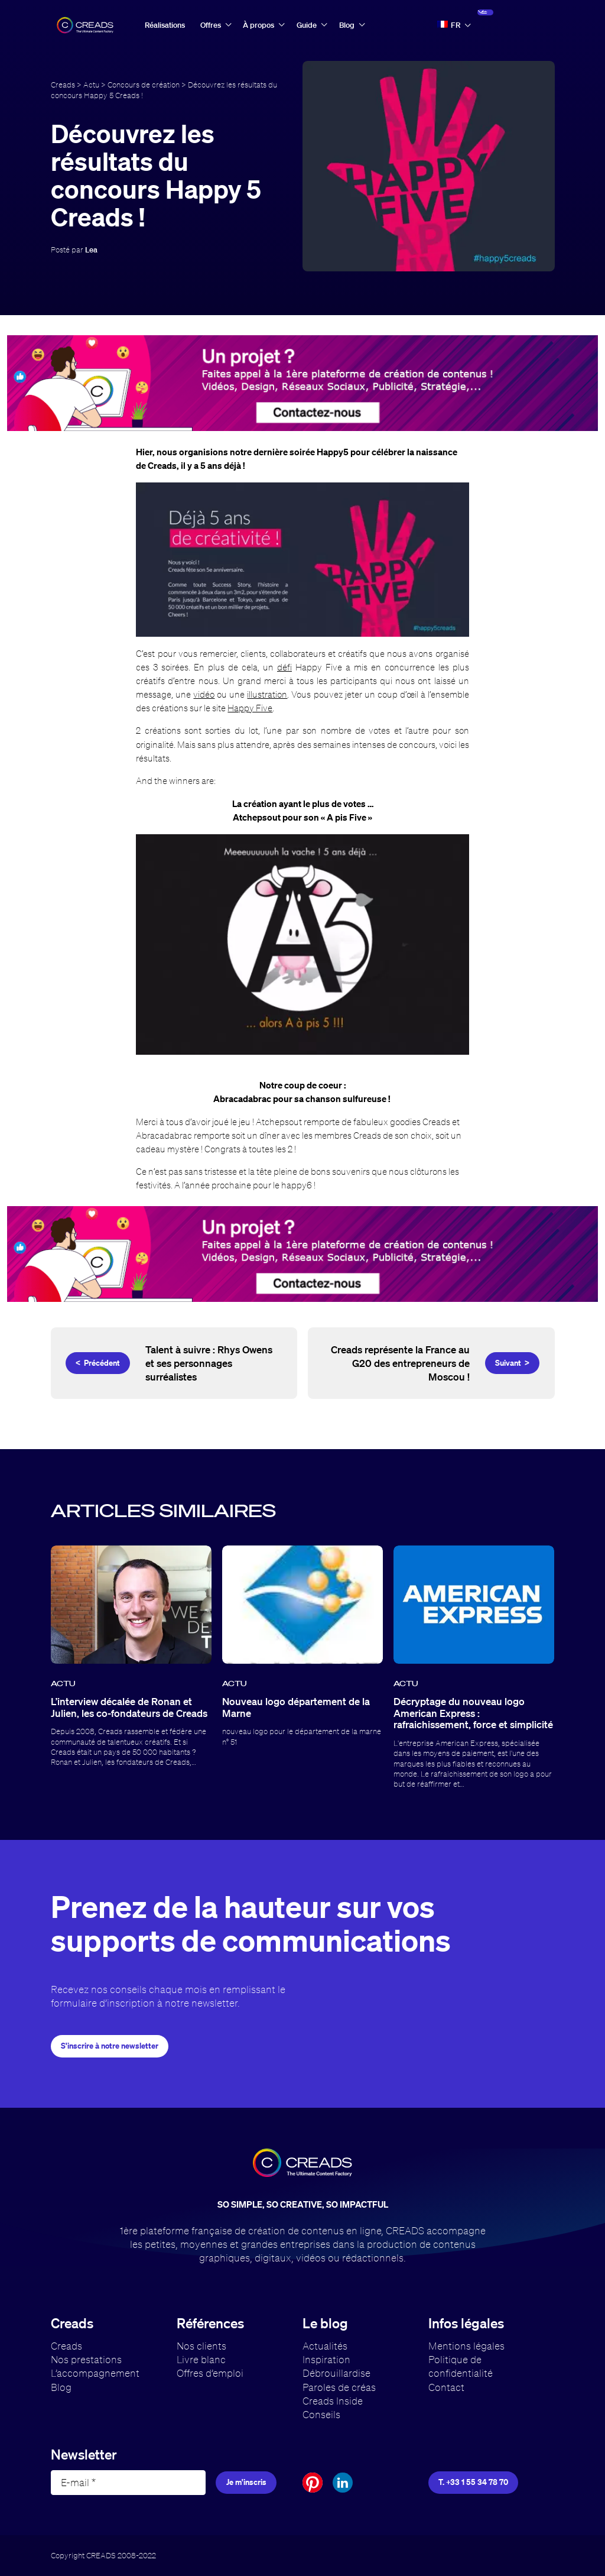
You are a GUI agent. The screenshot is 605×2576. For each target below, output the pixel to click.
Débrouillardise (336, 2373)
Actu (91, 85)
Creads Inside (332, 2400)
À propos (258, 25)
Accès (511, 25)
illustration (267, 694)
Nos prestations (86, 2359)
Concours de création (144, 85)
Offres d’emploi (210, 2373)
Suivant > (512, 1362)
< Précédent (98, 1362)
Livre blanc (201, 2359)
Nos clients (201, 2346)
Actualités (324, 2346)
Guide (307, 25)
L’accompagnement (95, 2373)
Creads (63, 85)
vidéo (203, 694)
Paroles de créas (339, 2387)
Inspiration (326, 2359)
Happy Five (249, 708)
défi (284, 667)
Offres (210, 25)
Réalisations (165, 25)
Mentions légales (466, 2346)
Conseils (321, 2414)
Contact (446, 2387)
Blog (346, 25)
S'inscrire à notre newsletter (109, 2045)
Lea (91, 250)
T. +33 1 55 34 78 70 (473, 2482)
